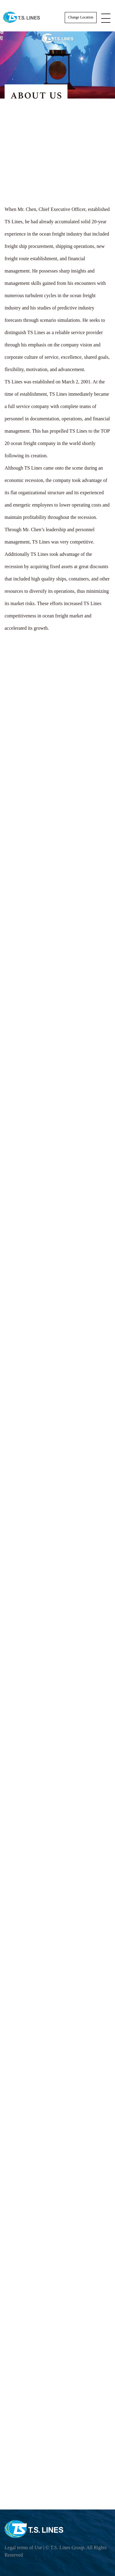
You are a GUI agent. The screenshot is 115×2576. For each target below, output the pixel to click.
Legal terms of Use (23, 2547)
